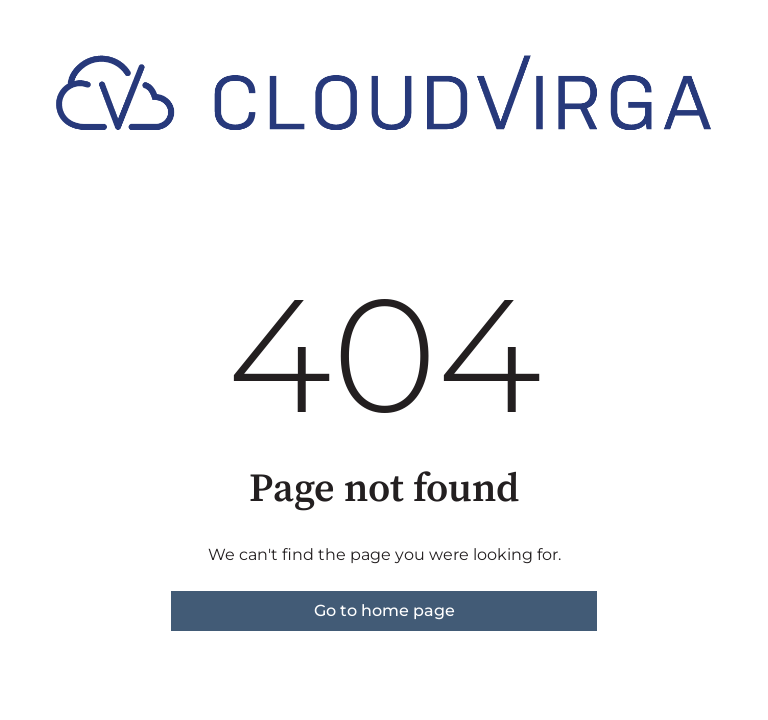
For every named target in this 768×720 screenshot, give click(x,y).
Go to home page (384, 610)
